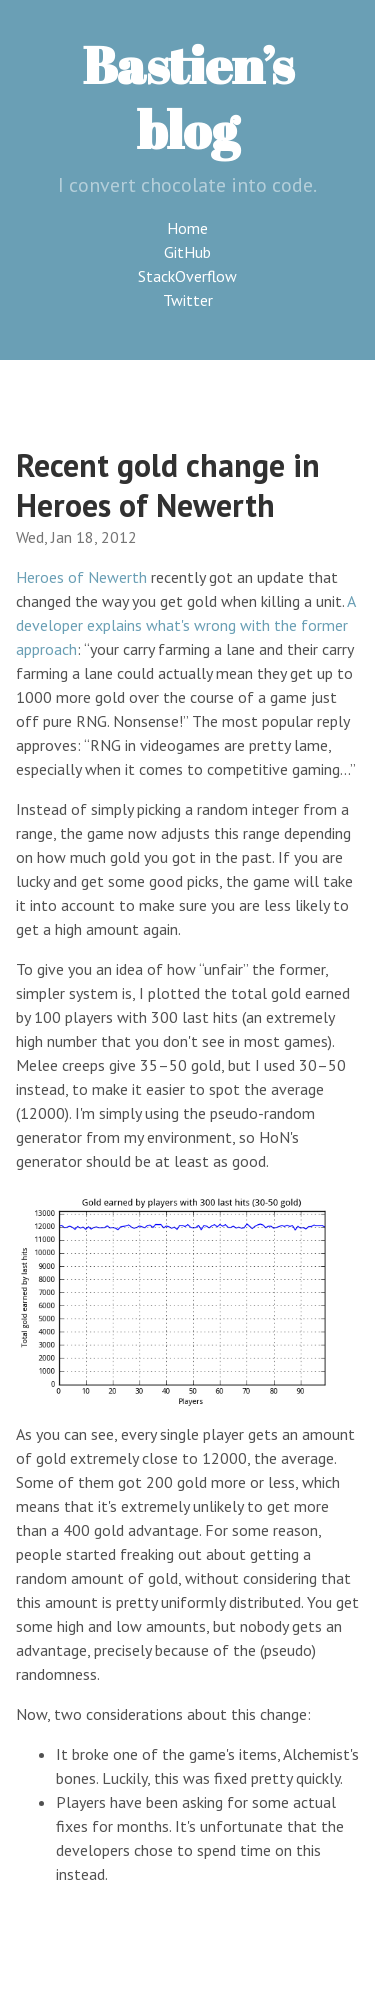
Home (187, 228)
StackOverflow (187, 276)
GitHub (187, 252)
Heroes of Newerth (81, 577)
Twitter (188, 300)
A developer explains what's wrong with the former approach (185, 625)
